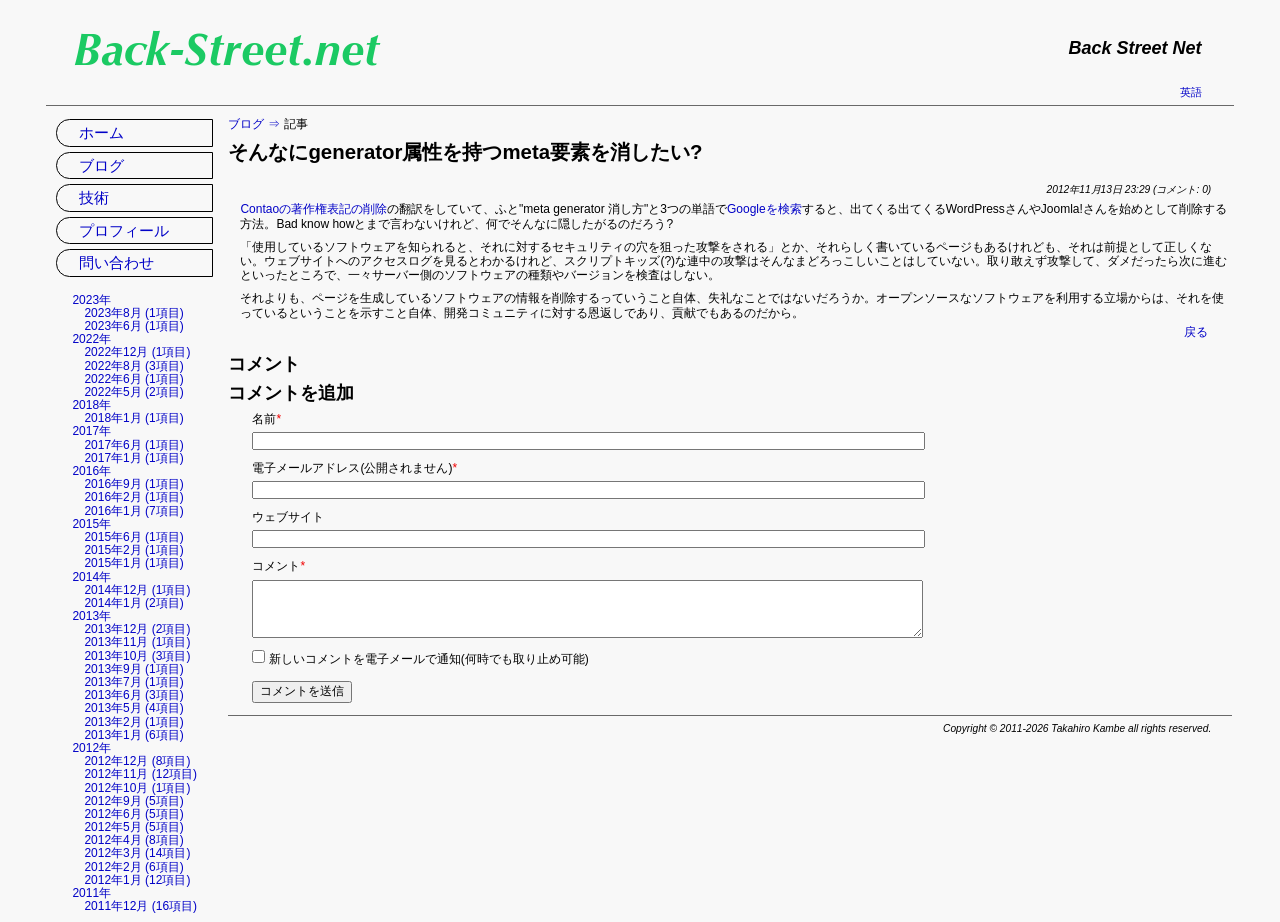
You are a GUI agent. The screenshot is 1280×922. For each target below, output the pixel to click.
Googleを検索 (764, 209)
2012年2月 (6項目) (133, 867)
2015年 (91, 524)
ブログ (246, 124)
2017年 (91, 431)
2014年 (91, 577)
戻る (1196, 332)
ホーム (101, 132)
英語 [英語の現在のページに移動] (1191, 92)
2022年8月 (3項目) (133, 366)
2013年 (91, 616)
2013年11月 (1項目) (137, 642)
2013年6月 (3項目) (133, 695)
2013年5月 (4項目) (133, 708)
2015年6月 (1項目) (133, 537)
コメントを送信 (302, 691)
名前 (266, 419)
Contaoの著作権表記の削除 (313, 209)
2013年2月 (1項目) (133, 722)
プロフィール (124, 230)
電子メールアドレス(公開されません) (354, 468)
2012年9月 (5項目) (133, 801)
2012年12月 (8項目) (137, 761)
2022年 (91, 339)
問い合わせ (116, 262)
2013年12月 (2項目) (137, 629)
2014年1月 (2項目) (133, 603)
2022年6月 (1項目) (133, 379)
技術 (94, 197)
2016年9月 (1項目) (133, 484)
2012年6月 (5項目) (133, 814)
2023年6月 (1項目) (133, 326)
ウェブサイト (288, 517)
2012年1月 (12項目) (137, 880)
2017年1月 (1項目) (133, 458)
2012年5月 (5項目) (133, 827)
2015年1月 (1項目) (133, 563)
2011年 (91, 893)
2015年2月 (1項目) (133, 550)
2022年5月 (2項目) (133, 392)
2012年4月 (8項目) (133, 840)
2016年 (91, 471)
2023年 (91, 300)
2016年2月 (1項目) (133, 497)
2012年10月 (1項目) (137, 788)
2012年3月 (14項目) (137, 853)
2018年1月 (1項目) (133, 418)
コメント (278, 566)
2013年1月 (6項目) (133, 735)
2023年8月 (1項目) (133, 313)
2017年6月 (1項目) (133, 445)
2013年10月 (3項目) (137, 656)
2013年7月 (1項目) (133, 682)
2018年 (91, 405)
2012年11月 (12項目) (140, 774)
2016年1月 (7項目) (133, 511)
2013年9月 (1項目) (133, 669)
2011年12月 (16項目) (140, 906)
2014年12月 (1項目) (137, 590)
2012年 (91, 748)
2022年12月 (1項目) (137, 352)
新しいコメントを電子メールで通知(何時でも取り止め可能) (429, 659)
